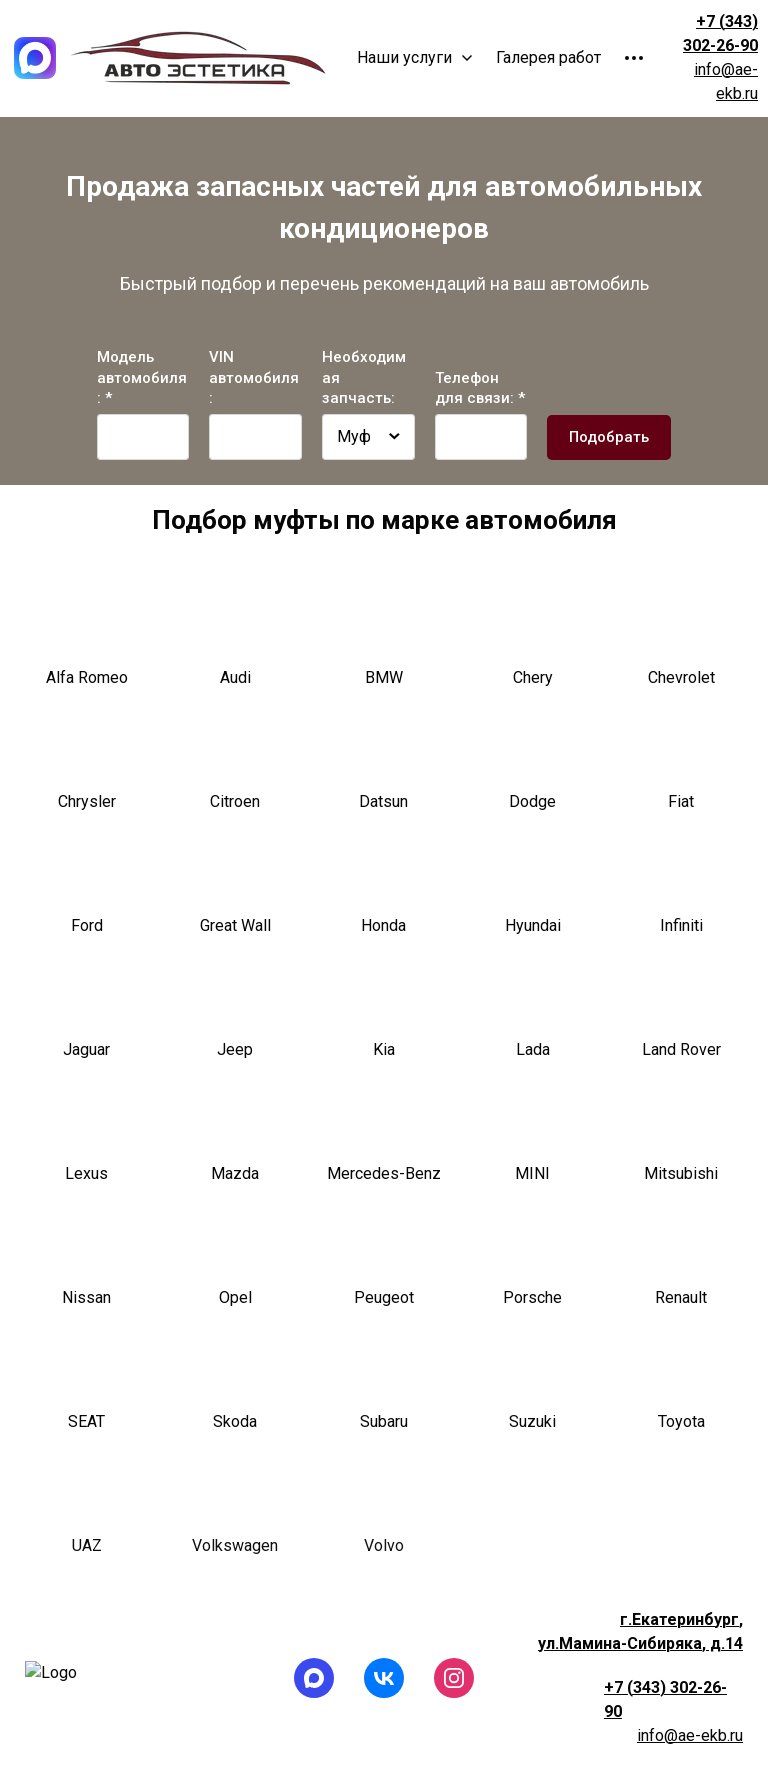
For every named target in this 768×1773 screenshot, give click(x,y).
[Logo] (35, 58)
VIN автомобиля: (254, 377)
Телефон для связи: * (480, 388)
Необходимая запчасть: (364, 377)
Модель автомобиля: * (142, 377)
